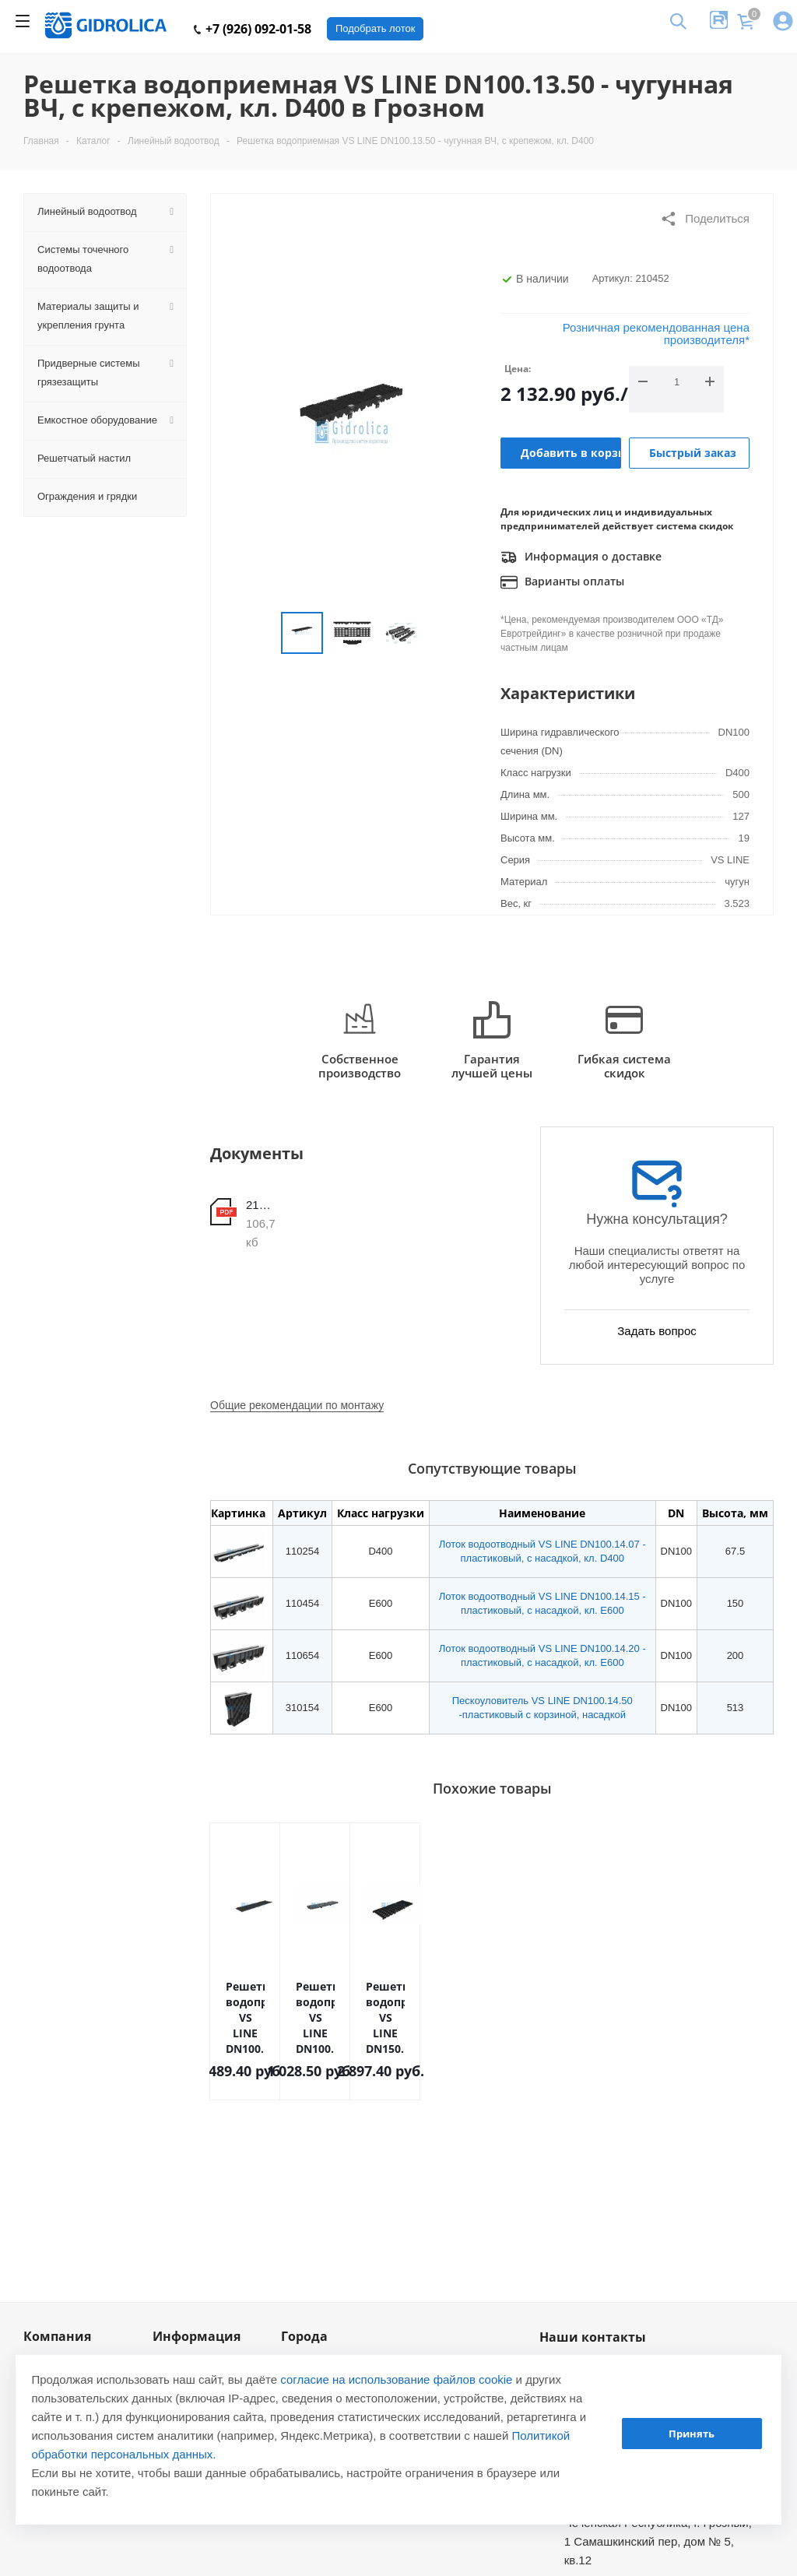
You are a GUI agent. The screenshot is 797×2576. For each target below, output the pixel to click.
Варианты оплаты (562, 582)
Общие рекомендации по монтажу (297, 1405)
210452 (261, 1204)
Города (304, 2336)
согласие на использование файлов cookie (396, 2379)
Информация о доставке (581, 557)
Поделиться (705, 218)
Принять (691, 2434)
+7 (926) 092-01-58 (252, 29)
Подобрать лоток (375, 28)
